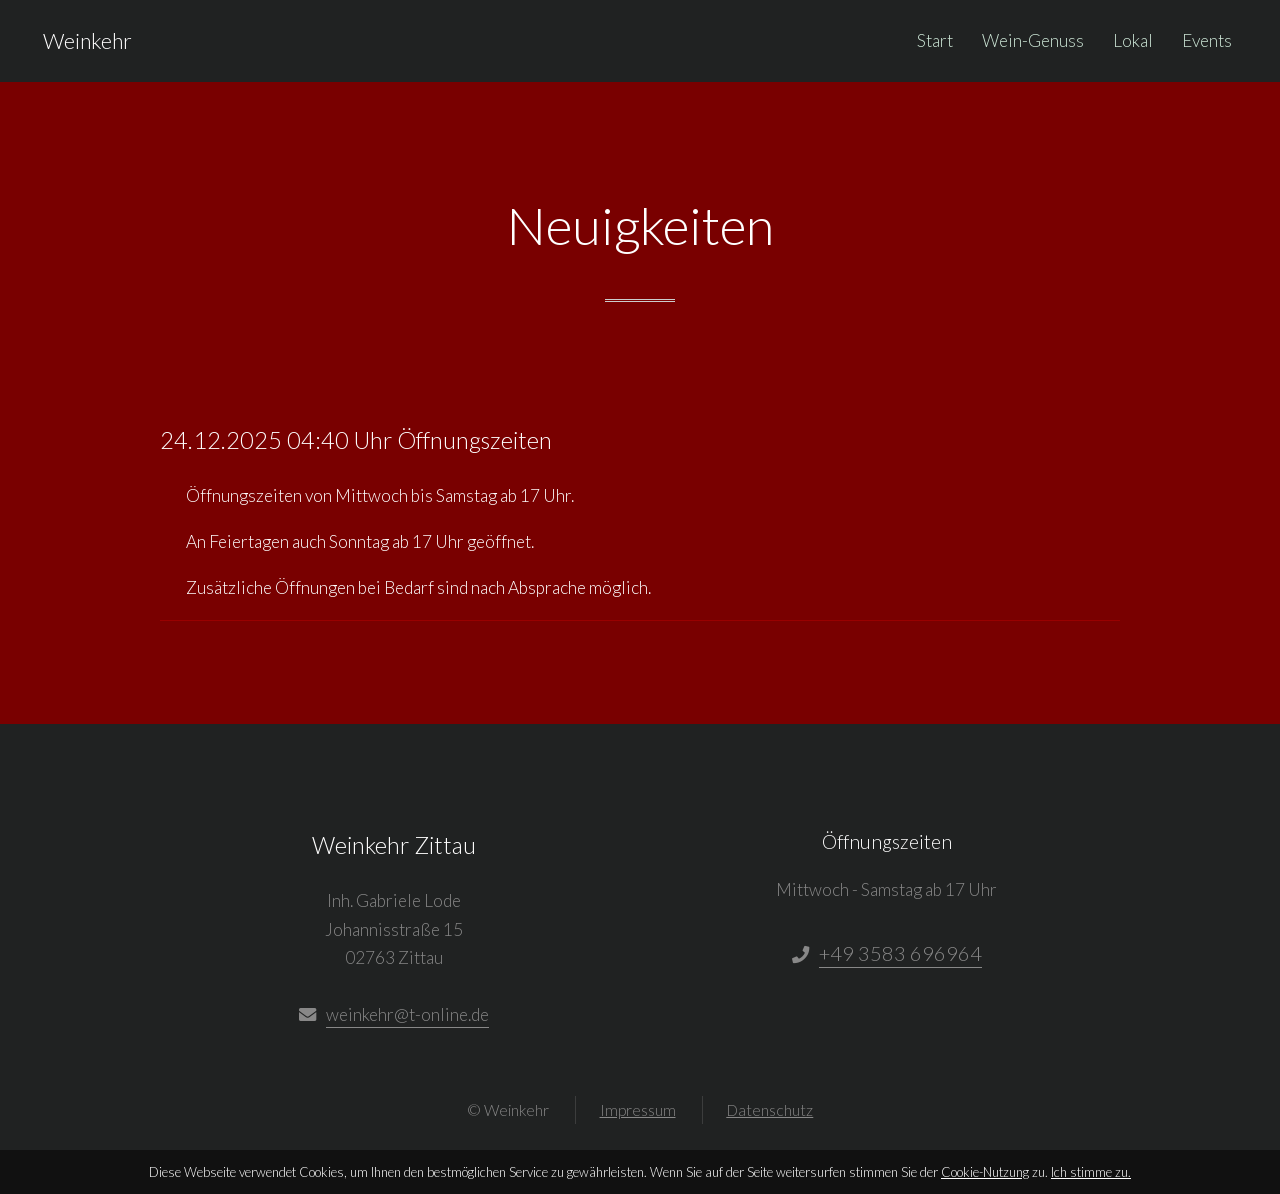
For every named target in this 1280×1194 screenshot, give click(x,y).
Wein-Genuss (1033, 40)
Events (1207, 40)
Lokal (1133, 40)
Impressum (638, 1110)
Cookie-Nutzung (985, 1172)
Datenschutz (769, 1110)
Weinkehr (87, 41)
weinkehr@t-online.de (407, 1014)
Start (935, 40)
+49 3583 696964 (900, 953)
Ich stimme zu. (1091, 1172)
